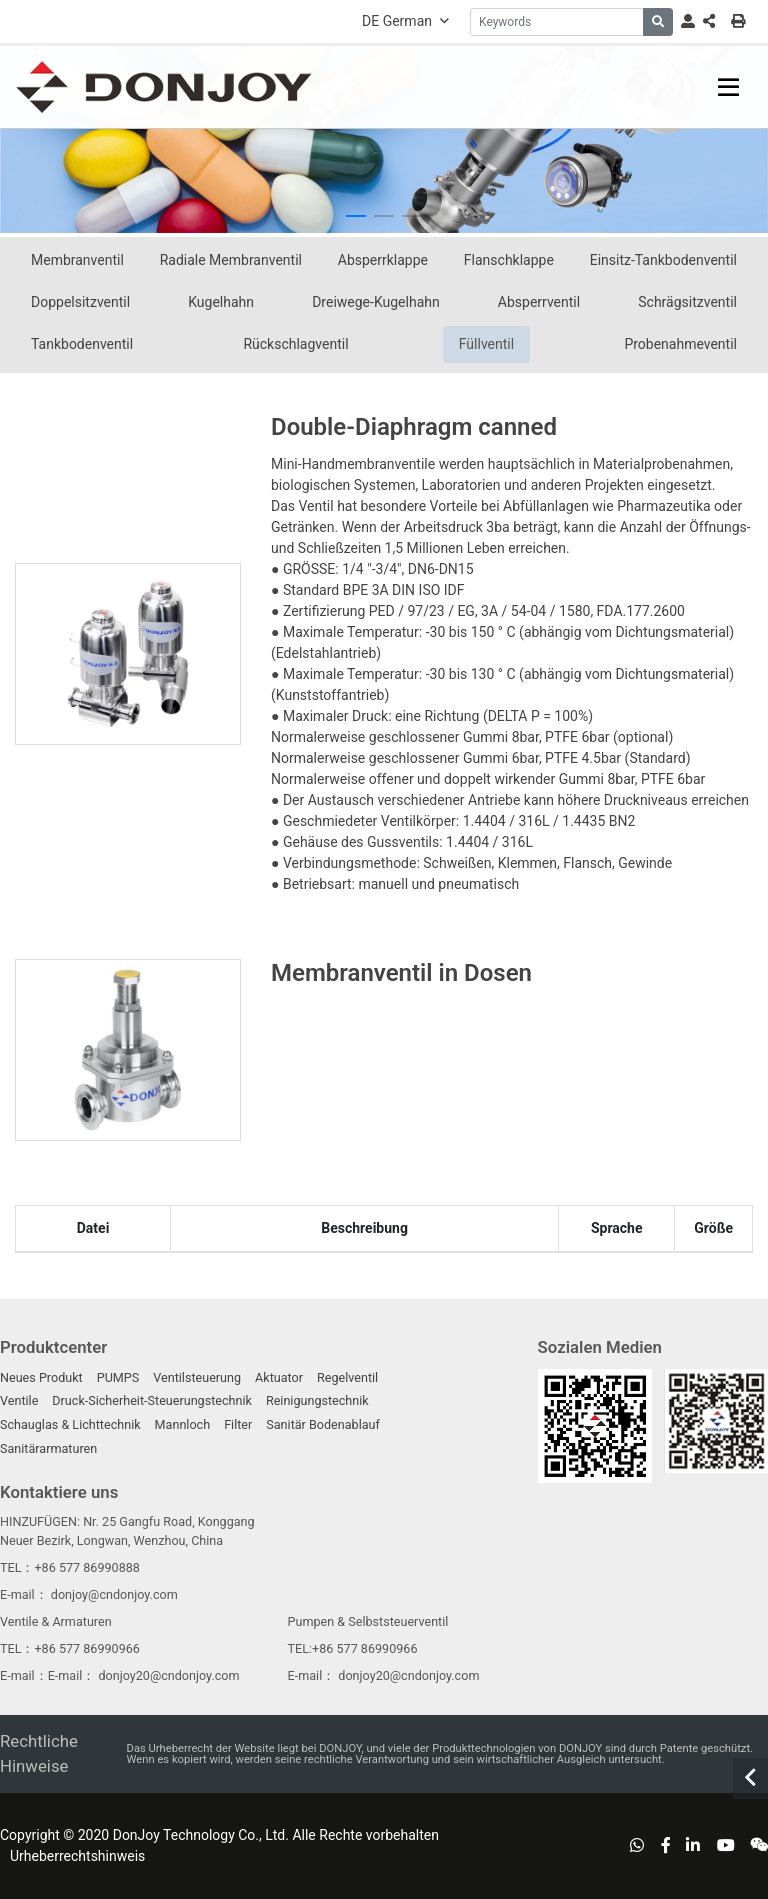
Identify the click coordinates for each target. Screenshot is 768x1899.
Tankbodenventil (82, 344)
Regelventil (347, 1377)
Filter (238, 1424)
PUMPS (118, 1377)
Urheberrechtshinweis (77, 1856)
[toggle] (728, 87)
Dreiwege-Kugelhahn (376, 302)
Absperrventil (539, 302)
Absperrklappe (383, 260)
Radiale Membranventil (231, 260)
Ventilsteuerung (197, 1377)
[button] (356, 216)
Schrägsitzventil (687, 302)
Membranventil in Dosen (401, 973)
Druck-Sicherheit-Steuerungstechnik (152, 1400)
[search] (658, 22)
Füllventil (486, 344)
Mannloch (183, 1424)
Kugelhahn (221, 302)
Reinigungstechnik (317, 1400)
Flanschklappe (509, 260)
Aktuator (279, 1377)
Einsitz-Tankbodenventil (663, 260)
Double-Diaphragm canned (414, 427)
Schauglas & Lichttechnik (70, 1424)
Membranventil (77, 260)
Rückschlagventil (295, 344)
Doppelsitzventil (80, 302)
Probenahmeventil (680, 344)
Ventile (19, 1400)
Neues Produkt (41, 1377)
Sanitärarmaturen (48, 1448)
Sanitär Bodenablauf (323, 1424)
